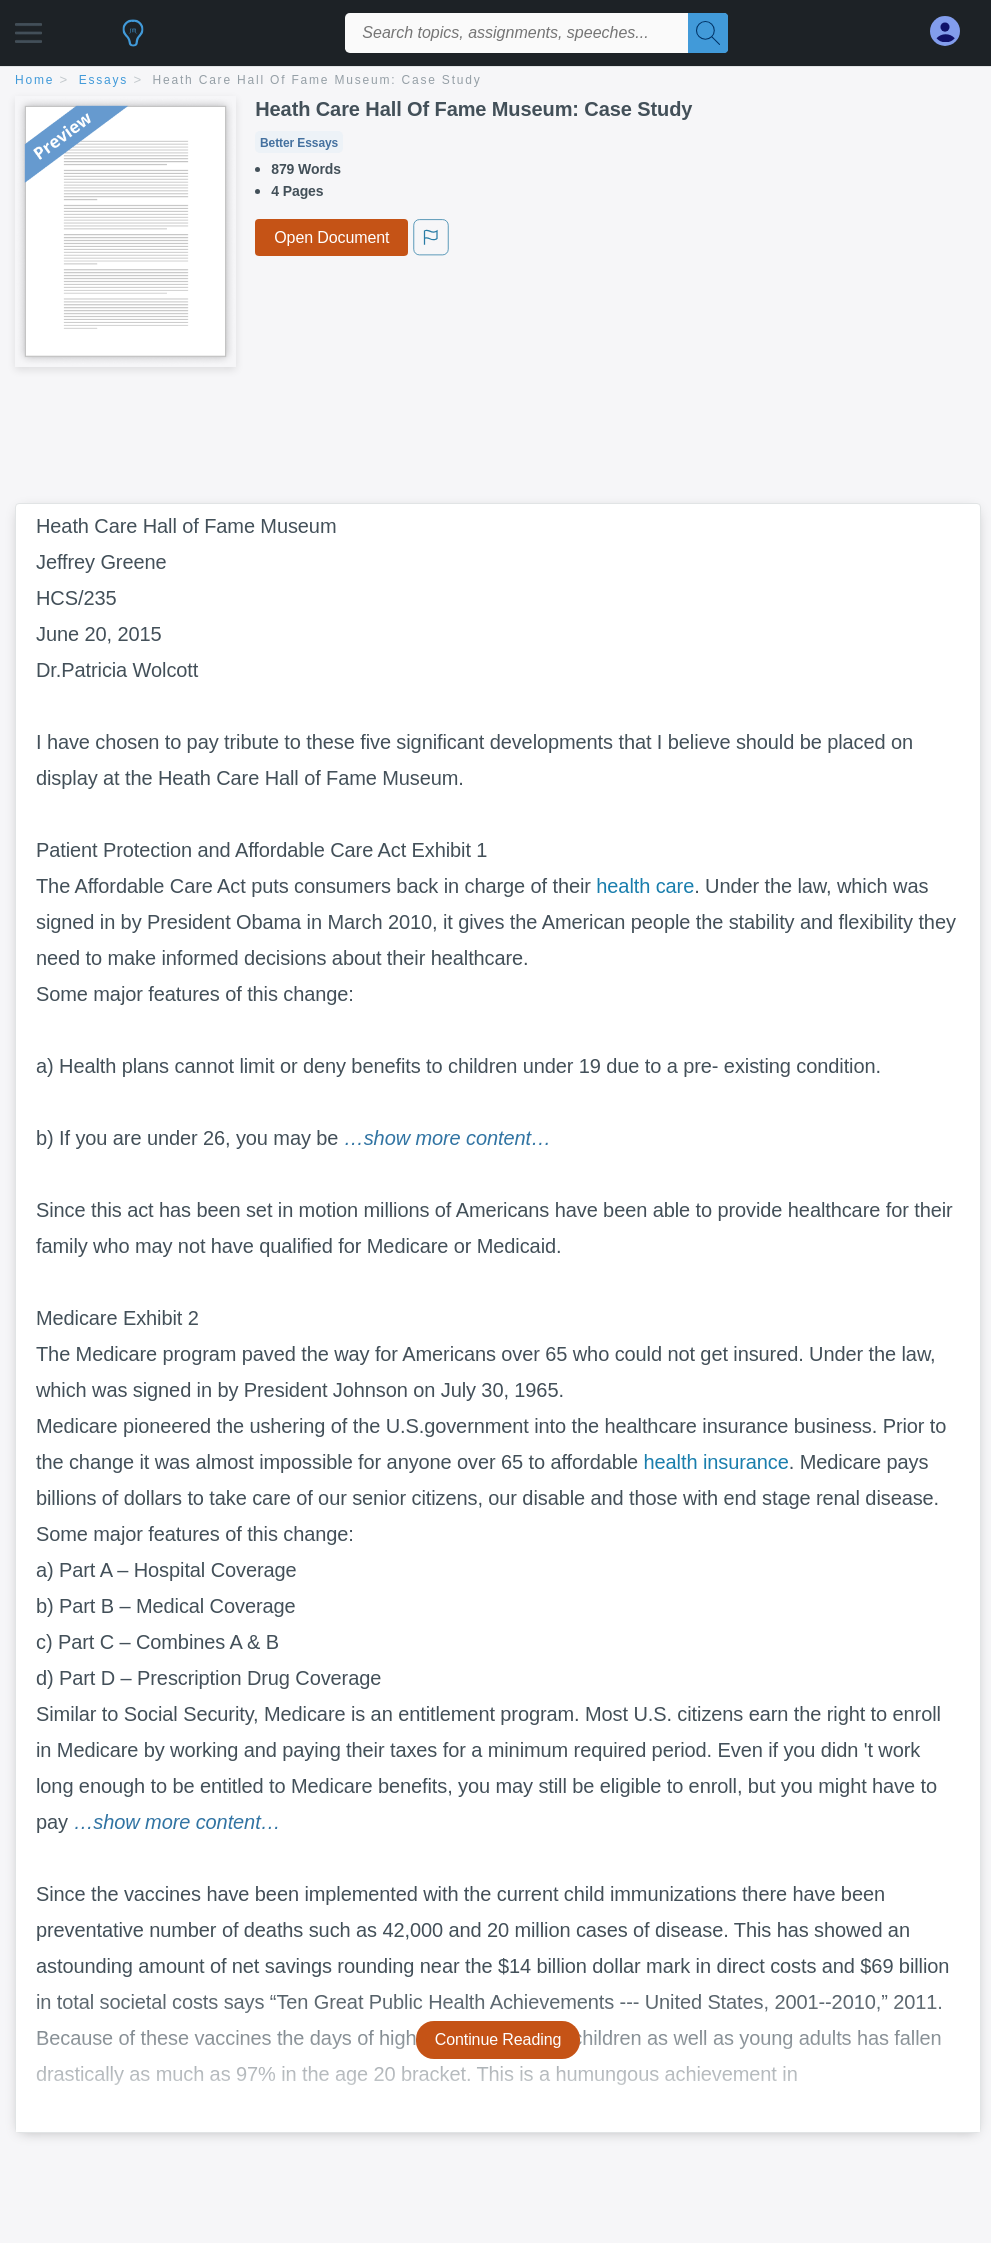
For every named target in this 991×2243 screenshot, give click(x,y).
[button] (28, 27)
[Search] (708, 33)
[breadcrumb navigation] (495, 81)
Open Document (331, 237)
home (34, 80)
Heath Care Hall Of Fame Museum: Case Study (317, 80)
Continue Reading (498, 2039)
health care (645, 886)
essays (103, 80)
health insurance (716, 1462)
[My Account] (953, 31)
